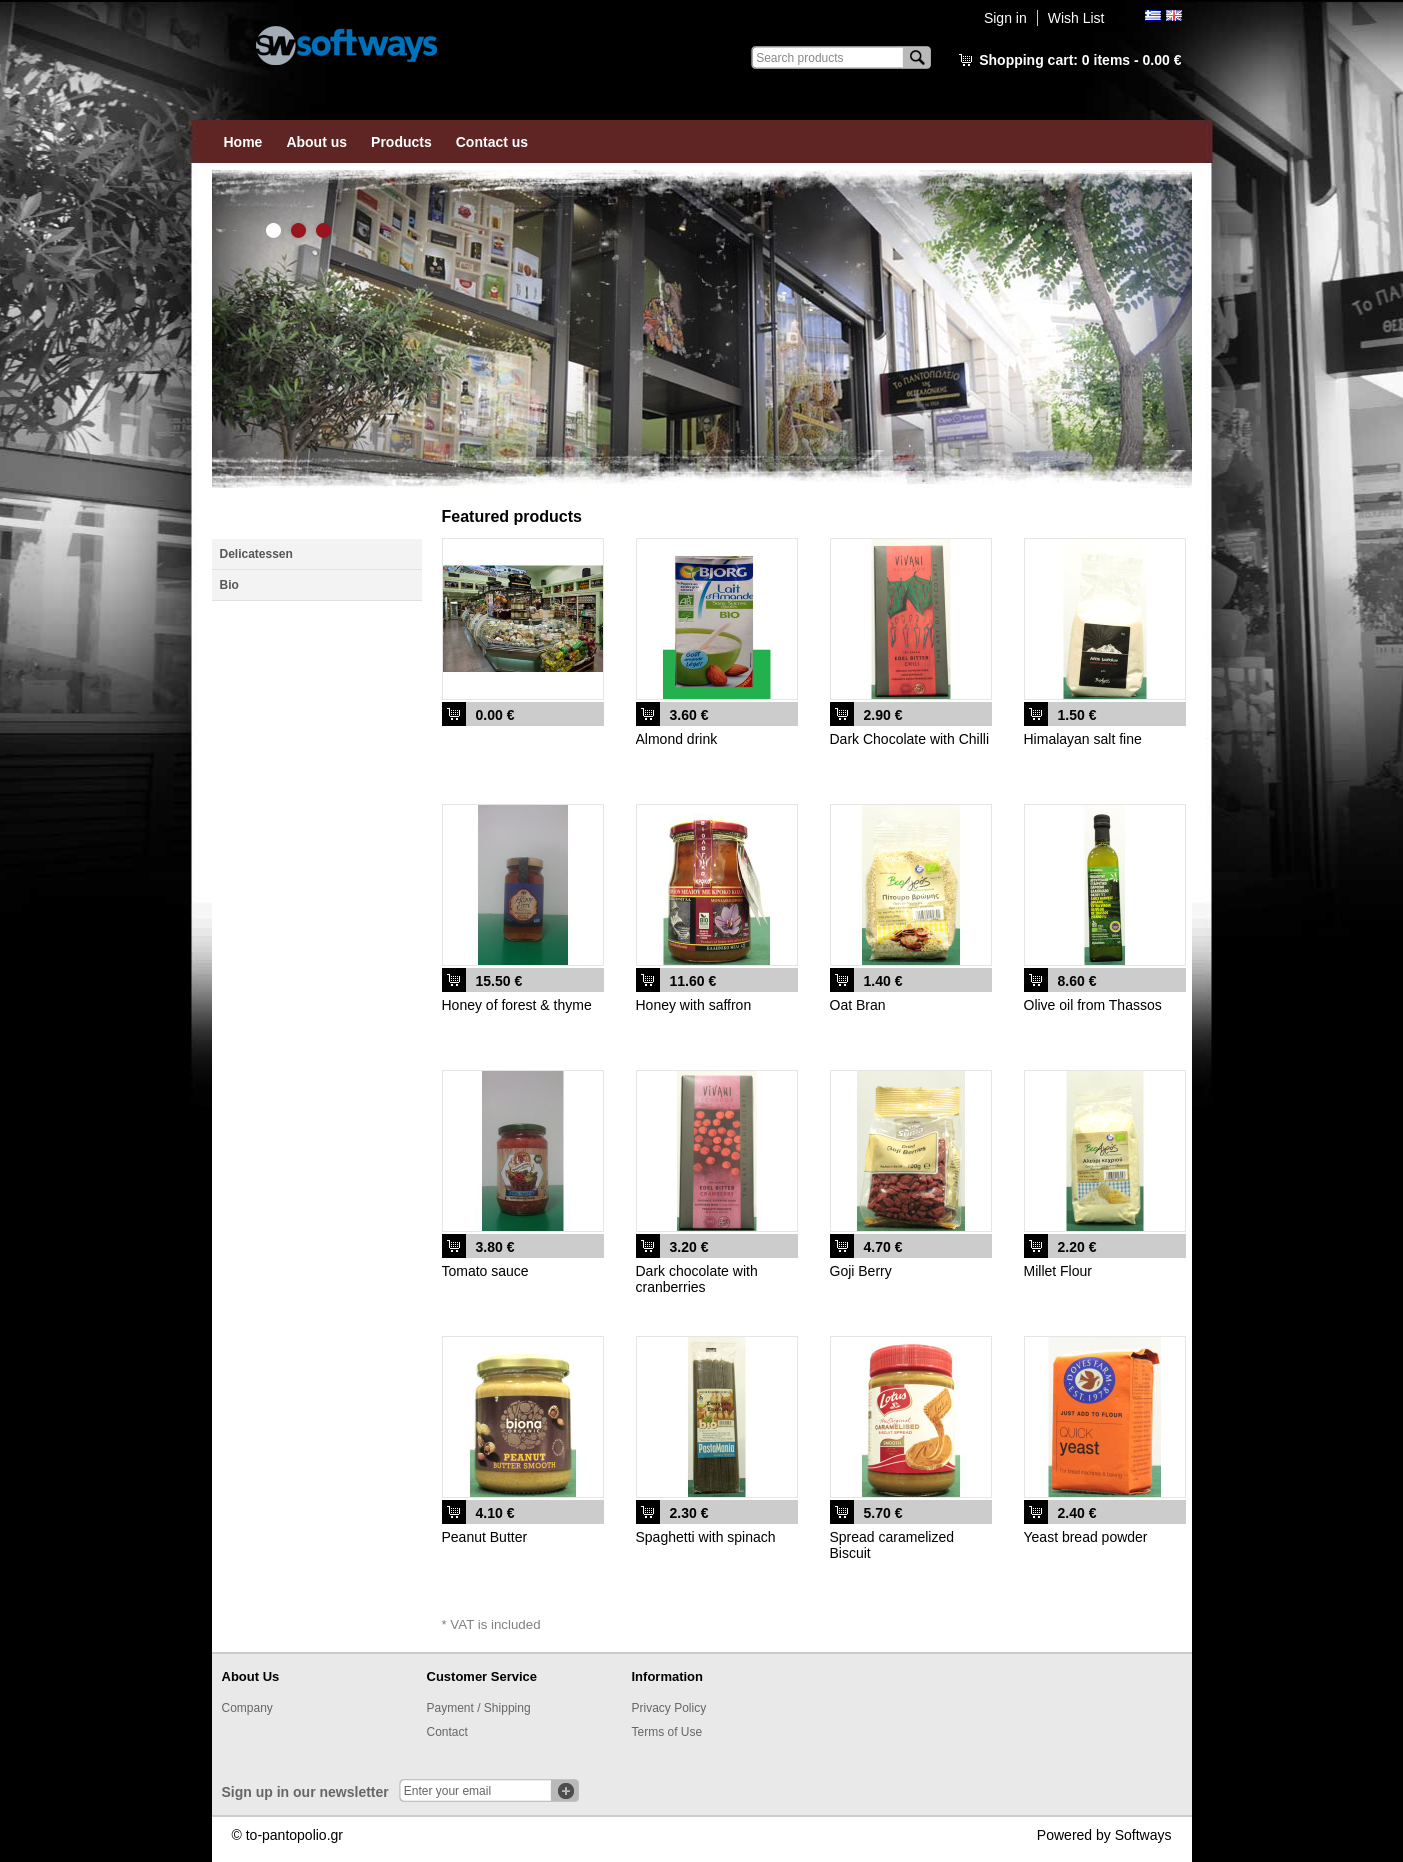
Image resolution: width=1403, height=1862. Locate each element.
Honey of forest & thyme (517, 1005)
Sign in (1005, 18)
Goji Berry (861, 1271)
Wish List (1076, 18)
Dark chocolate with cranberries (697, 1279)
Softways (1143, 1835)
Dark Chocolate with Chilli (910, 739)
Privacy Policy (669, 1708)
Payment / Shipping (479, 1708)
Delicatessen (256, 554)
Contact (447, 1732)
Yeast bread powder (1086, 1537)
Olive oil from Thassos (1093, 1005)
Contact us (492, 142)
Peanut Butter (485, 1537)
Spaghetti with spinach (706, 1537)
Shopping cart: (1080, 60)
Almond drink (677, 739)
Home (243, 142)
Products (401, 142)
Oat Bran (858, 1005)
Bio (229, 585)
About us (316, 142)
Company (247, 1708)
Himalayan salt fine (1083, 739)
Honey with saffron (694, 1005)
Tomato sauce (485, 1271)
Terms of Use (667, 1732)
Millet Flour (1058, 1271)
